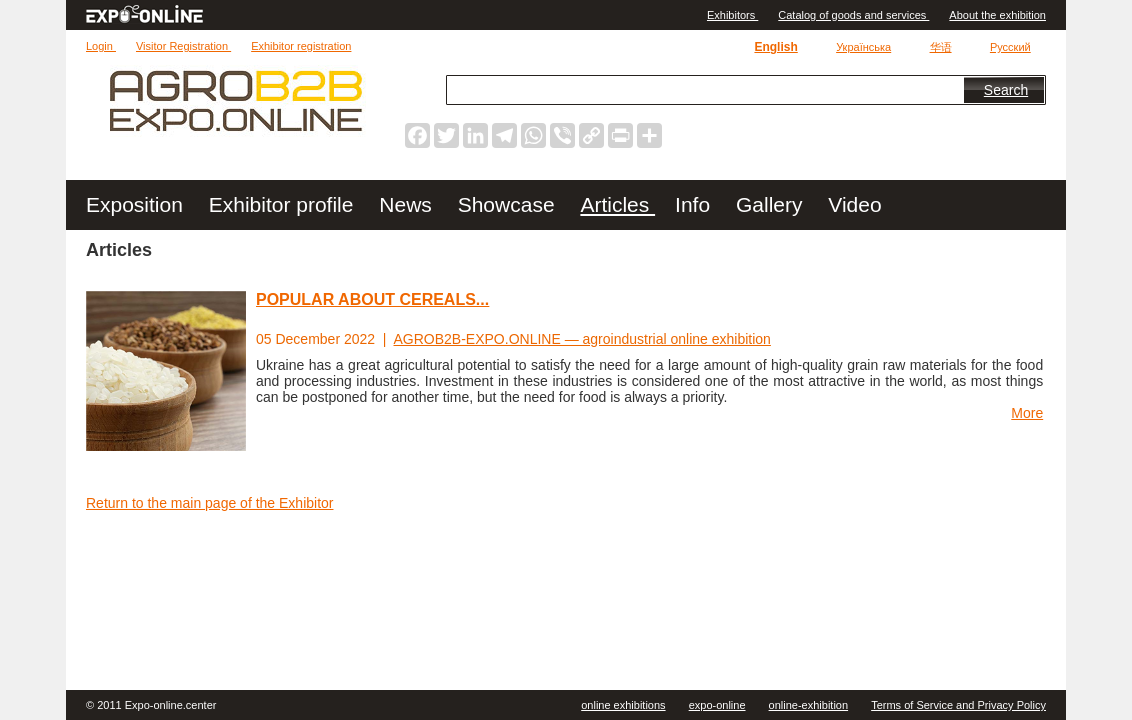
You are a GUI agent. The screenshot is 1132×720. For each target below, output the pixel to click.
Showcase (509, 204)
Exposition (137, 204)
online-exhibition (809, 705)
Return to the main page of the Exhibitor (209, 503)
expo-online (717, 705)
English (775, 47)
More (1027, 413)
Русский (1010, 47)
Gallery (772, 204)
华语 (941, 47)
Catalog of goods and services (853, 15)
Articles (617, 204)
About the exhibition (997, 15)
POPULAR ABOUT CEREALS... (372, 299)
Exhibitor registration (301, 46)
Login (101, 46)
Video (854, 204)
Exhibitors (732, 15)
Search (1006, 90)
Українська (863, 47)
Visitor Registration (183, 46)
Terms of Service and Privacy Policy (958, 705)
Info (695, 204)
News (408, 204)
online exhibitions (623, 705)
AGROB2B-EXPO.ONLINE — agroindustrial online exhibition (582, 339)
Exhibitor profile (284, 204)
